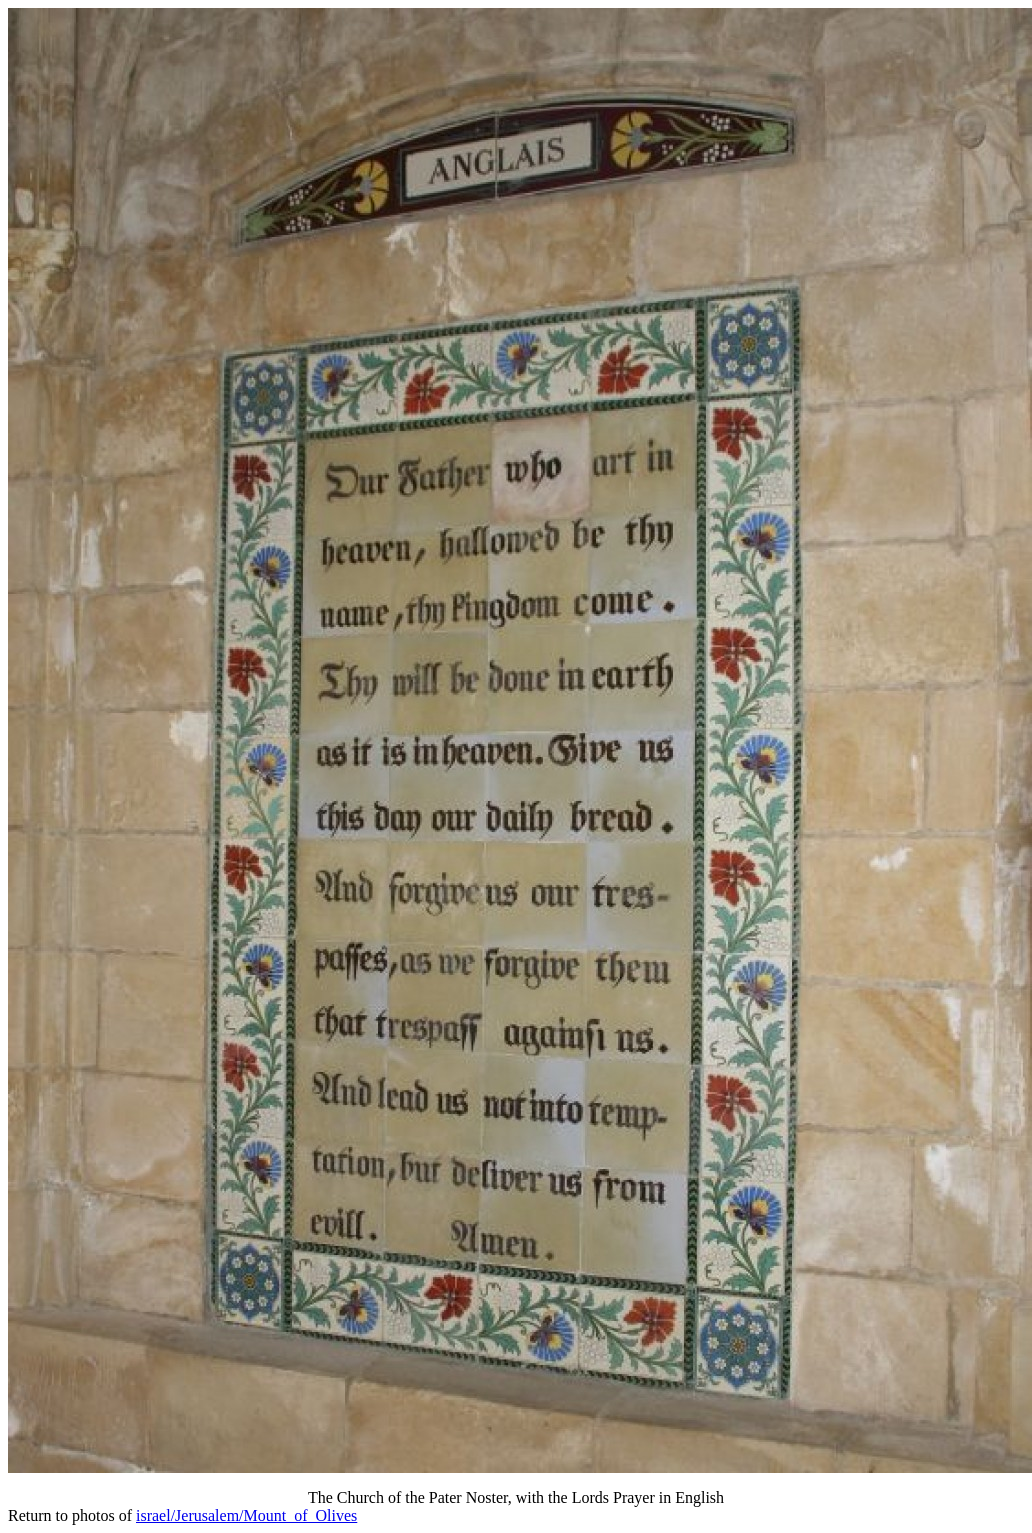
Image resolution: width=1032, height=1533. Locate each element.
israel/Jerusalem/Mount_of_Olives (246, 1515)
